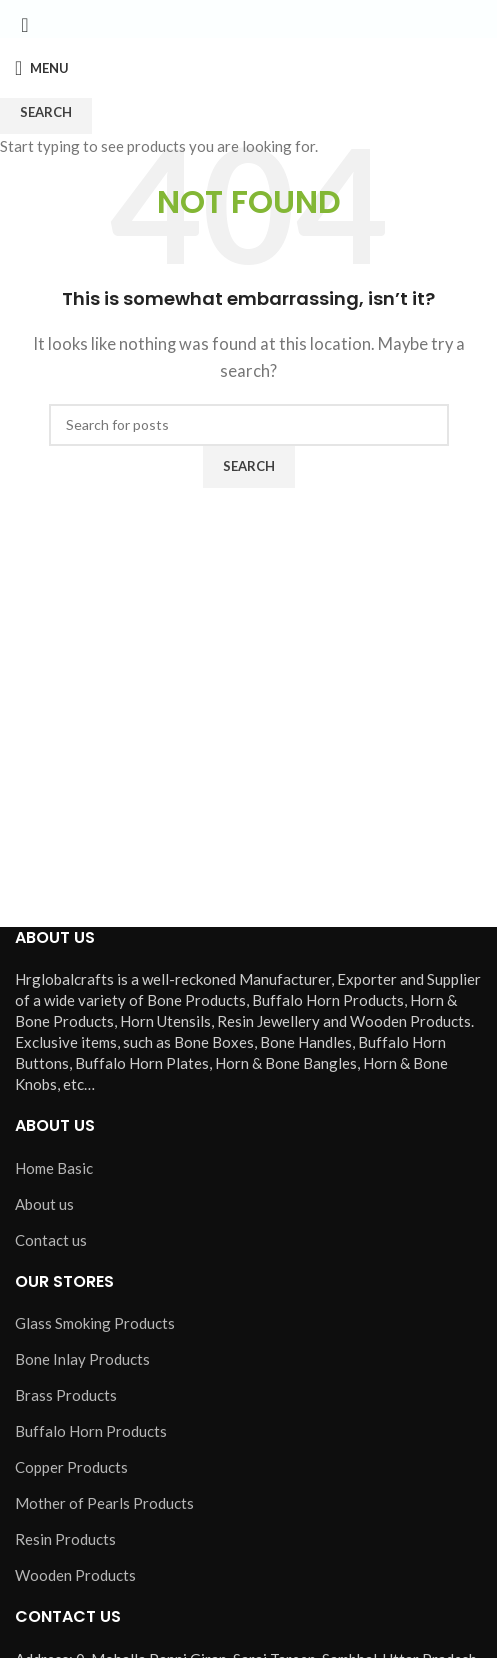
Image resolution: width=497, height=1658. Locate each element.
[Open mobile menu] (42, 68)
